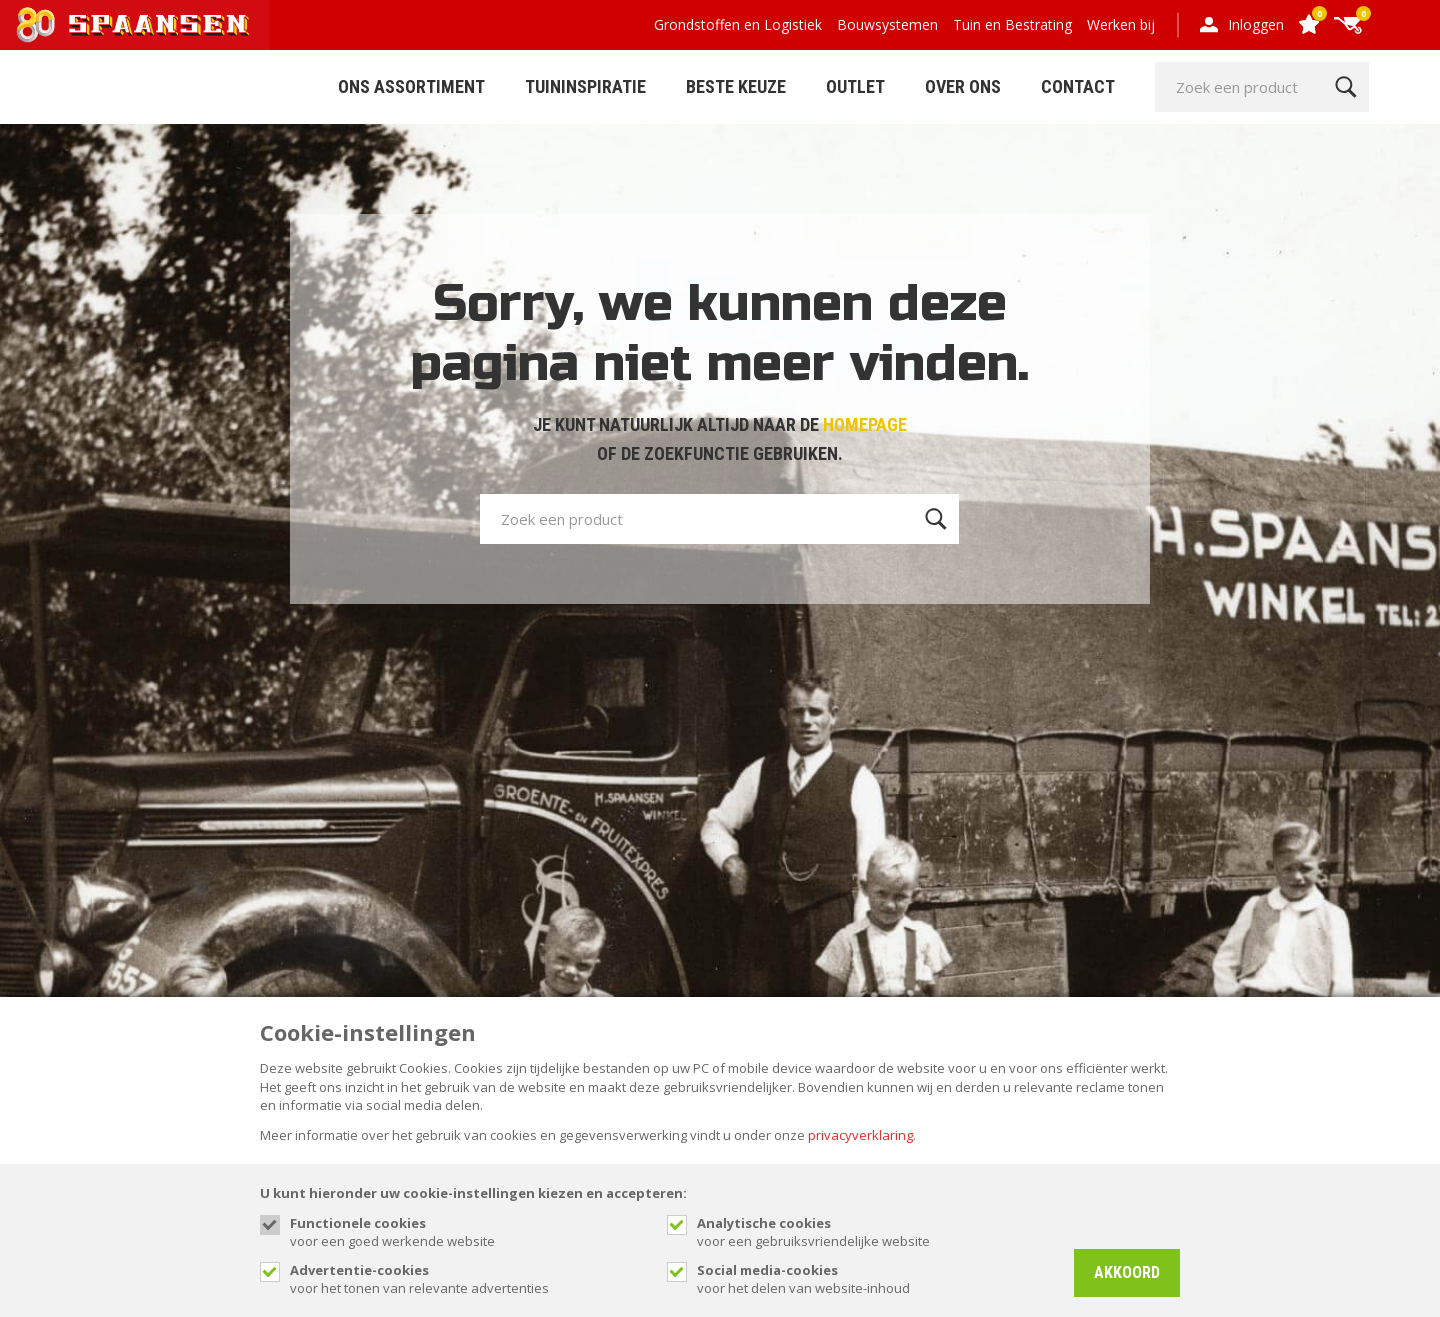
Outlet (855, 86)
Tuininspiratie (585, 86)
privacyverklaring (860, 1135)
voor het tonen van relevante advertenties (468, 1279)
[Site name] (135, 25)
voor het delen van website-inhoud (875, 1279)
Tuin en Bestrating (1012, 24)
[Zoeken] (1345, 87)
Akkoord (1127, 1272)
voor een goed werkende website (468, 1232)
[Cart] (1348, 25)
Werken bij (1121, 24)
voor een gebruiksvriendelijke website (875, 1232)
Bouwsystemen (887, 24)
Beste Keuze (736, 86)
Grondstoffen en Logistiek (738, 24)
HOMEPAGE (865, 424)
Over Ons (963, 86)
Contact (1078, 86)
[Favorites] (1308, 25)
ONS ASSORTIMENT (411, 86)
